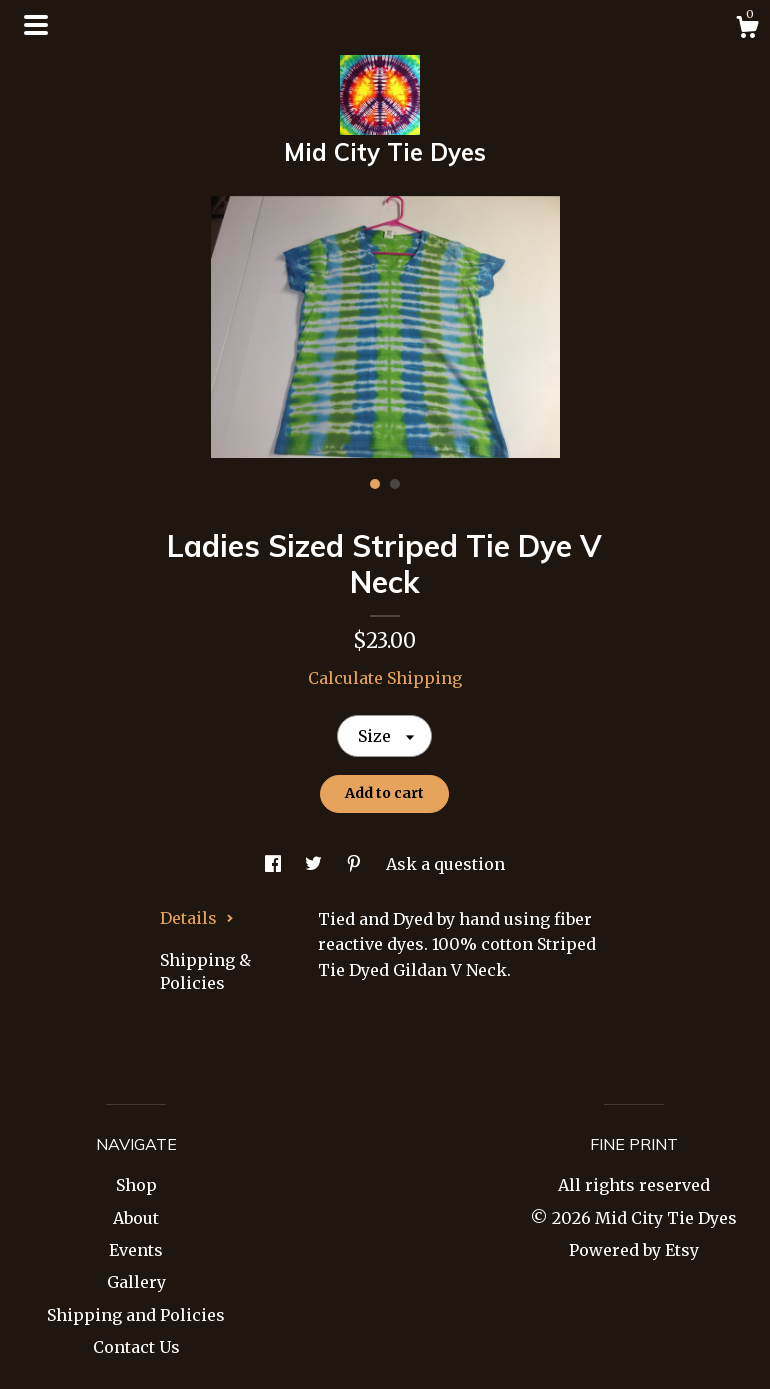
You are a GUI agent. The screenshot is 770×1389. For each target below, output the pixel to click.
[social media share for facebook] (275, 864)
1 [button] (375, 484)
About (136, 1218)
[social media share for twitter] (315, 864)
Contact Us (136, 1347)
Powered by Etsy (634, 1250)
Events (136, 1250)
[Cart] (747, 30)
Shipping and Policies (136, 1315)
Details (197, 918)
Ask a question (445, 864)
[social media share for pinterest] (356, 864)
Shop (136, 1185)
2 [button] (395, 484)
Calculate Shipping (385, 678)
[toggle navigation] (36, 25)
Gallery (136, 1282)
